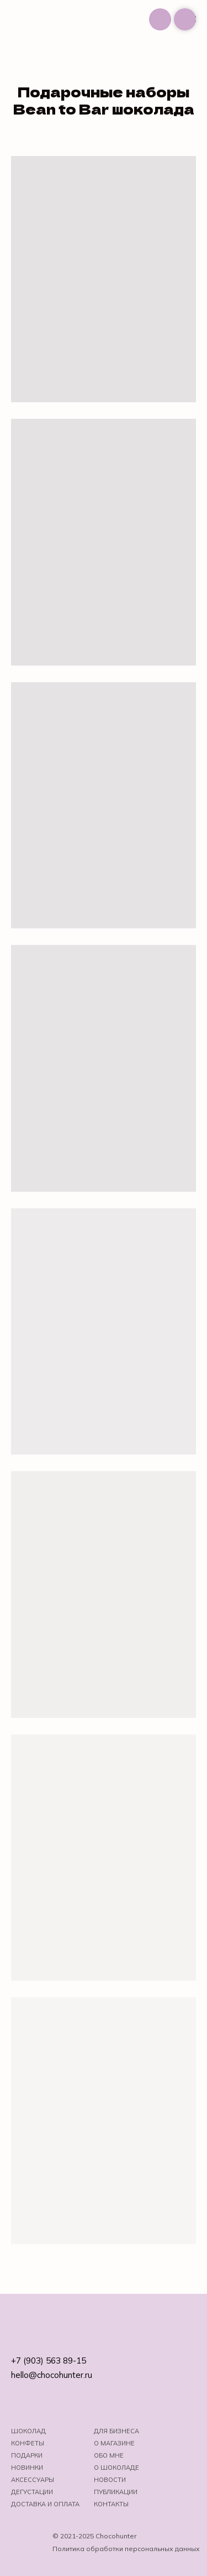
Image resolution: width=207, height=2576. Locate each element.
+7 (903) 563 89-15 (48, 2360)
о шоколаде (116, 2467)
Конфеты (27, 2443)
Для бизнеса (116, 2431)
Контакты (111, 2504)
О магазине (114, 2443)
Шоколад (28, 2431)
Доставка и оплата (45, 2504)
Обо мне (109, 2455)
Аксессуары (32, 2480)
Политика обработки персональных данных (126, 2548)
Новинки (27, 2467)
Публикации (115, 2492)
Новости (110, 2480)
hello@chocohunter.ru (51, 2375)
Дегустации (32, 2492)
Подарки (27, 2455)
